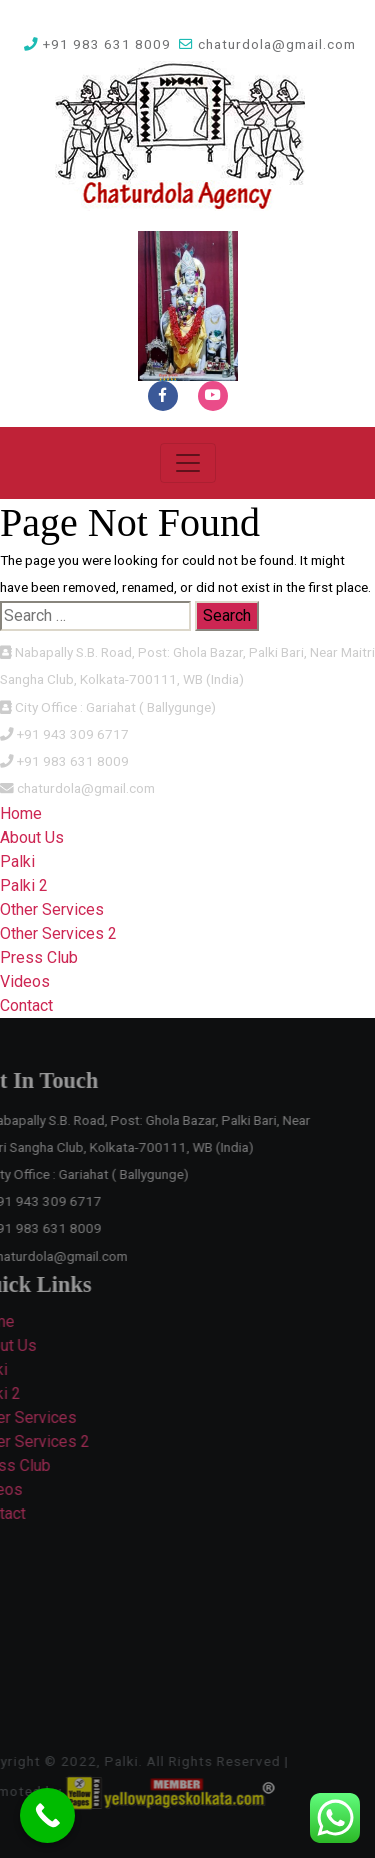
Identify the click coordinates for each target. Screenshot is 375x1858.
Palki (17, 861)
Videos (25, 981)
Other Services (52, 909)
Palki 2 (24, 885)
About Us (32, 837)
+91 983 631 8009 (97, 44)
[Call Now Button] (47, 1815)
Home (21, 813)
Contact (26, 1005)
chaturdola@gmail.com (267, 44)
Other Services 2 (58, 933)
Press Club (39, 957)
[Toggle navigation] (188, 463)
